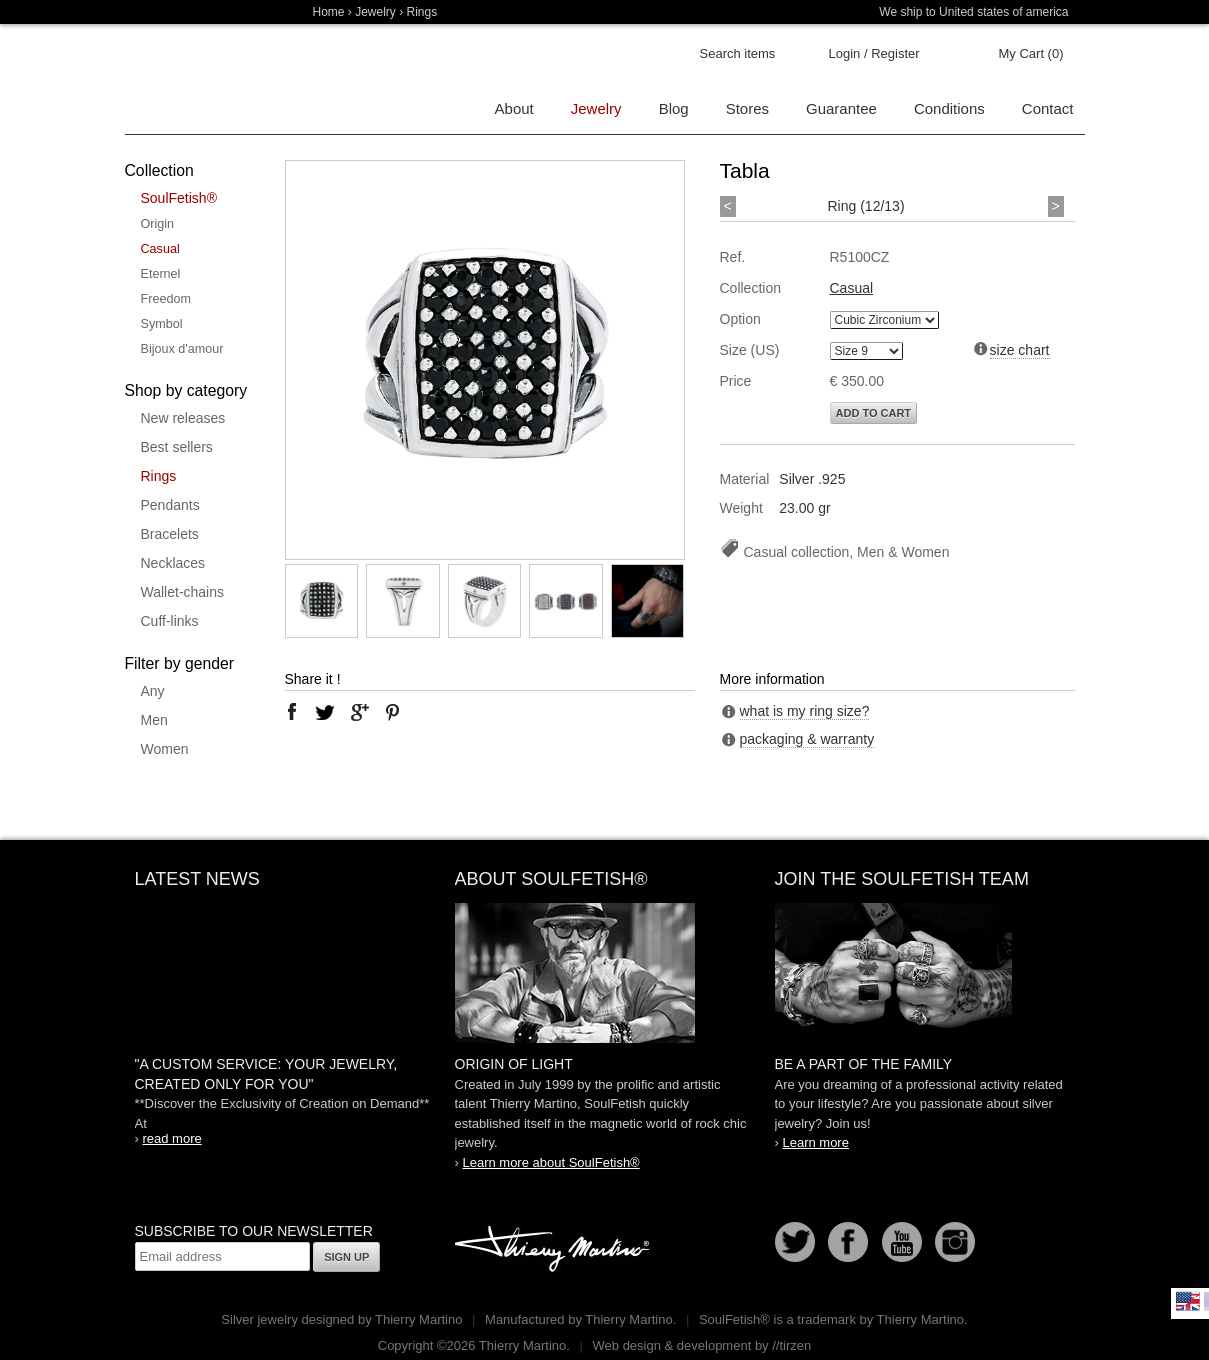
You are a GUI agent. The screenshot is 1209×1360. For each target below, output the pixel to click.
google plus (359, 712)
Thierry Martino (555, 1250)
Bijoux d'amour (182, 349)
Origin (158, 224)
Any (153, 691)
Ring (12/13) (866, 206)
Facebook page (848, 1242)
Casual (160, 249)
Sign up (346, 1257)
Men (154, 720)
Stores (747, 108)
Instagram (955, 1242)
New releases (183, 418)
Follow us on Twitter (795, 1242)
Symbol (162, 324)
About (514, 108)
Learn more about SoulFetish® (550, 1162)
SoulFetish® (179, 198)
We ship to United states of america (973, 12)
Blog (674, 108)
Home (329, 12)
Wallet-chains (183, 592)
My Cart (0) (1031, 53)
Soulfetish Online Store (195, 80)
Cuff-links (170, 621)
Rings (159, 476)
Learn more (815, 1142)
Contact (1048, 108)
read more (171, 1138)
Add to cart (874, 413)
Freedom (166, 299)
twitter (325, 712)
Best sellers (177, 447)
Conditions (949, 108)
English (1188, 1301)
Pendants (170, 505)
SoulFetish (605, 973)
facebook (292, 712)
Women (165, 749)
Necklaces (173, 563)
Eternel (161, 274)
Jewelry (375, 12)
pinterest (393, 712)
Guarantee (841, 108)
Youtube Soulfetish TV (902, 1242)
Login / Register (874, 53)
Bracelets (170, 534)
